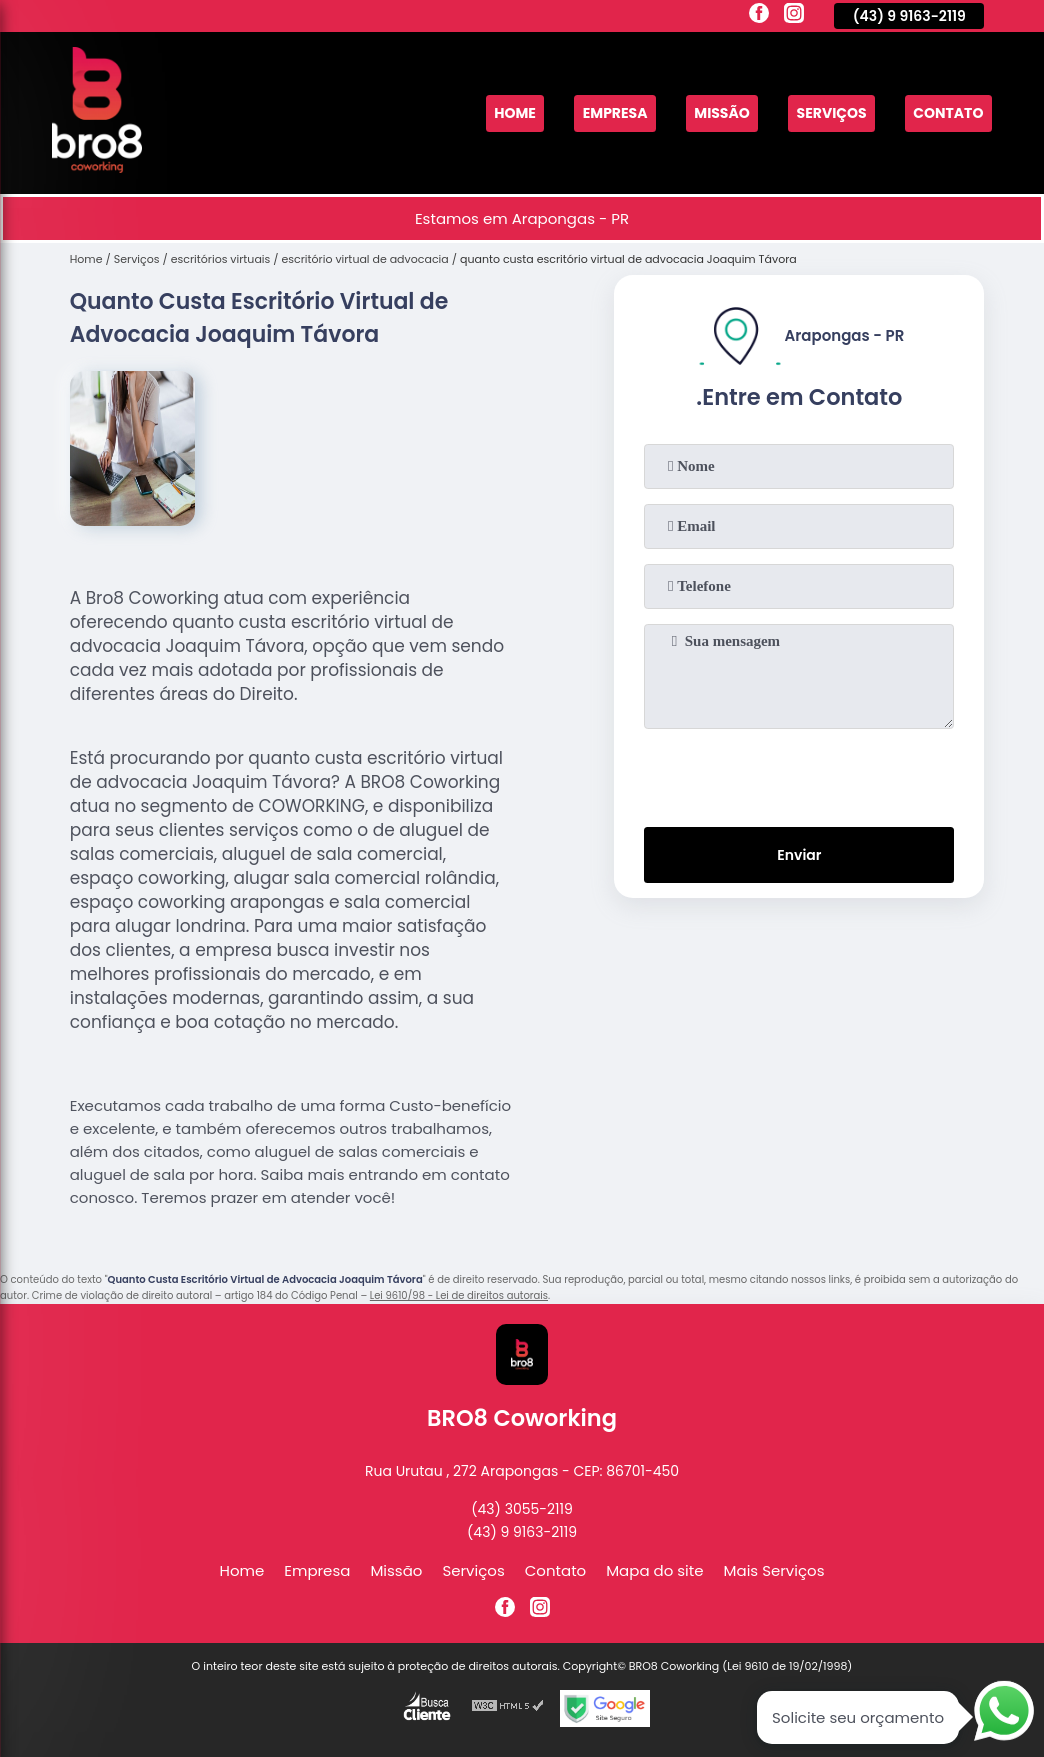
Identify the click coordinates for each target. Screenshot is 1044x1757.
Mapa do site (654, 1570)
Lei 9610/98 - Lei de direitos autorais (459, 1295)
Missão (707, 113)
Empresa (594, 113)
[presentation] (799, 774)
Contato (945, 113)
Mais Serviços (774, 1570)
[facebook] (759, 16)
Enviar (799, 858)
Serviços (822, 113)
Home (489, 113)
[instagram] (794, 16)
